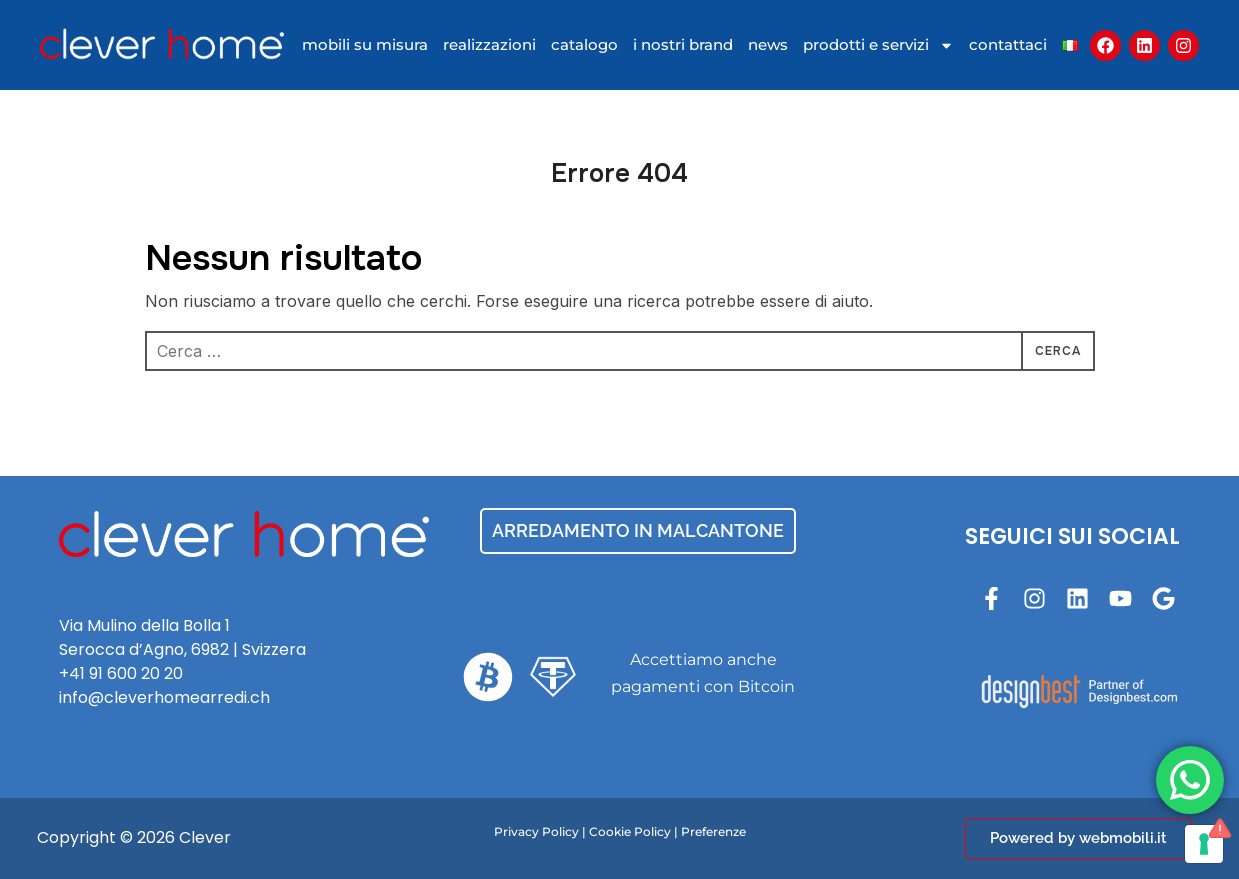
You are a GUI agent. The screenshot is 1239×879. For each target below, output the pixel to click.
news (768, 44)
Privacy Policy (536, 831)
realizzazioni (489, 44)
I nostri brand (683, 44)
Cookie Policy (630, 831)
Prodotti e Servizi (878, 45)
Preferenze (713, 831)
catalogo (584, 44)
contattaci (1008, 44)
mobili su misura (365, 44)
